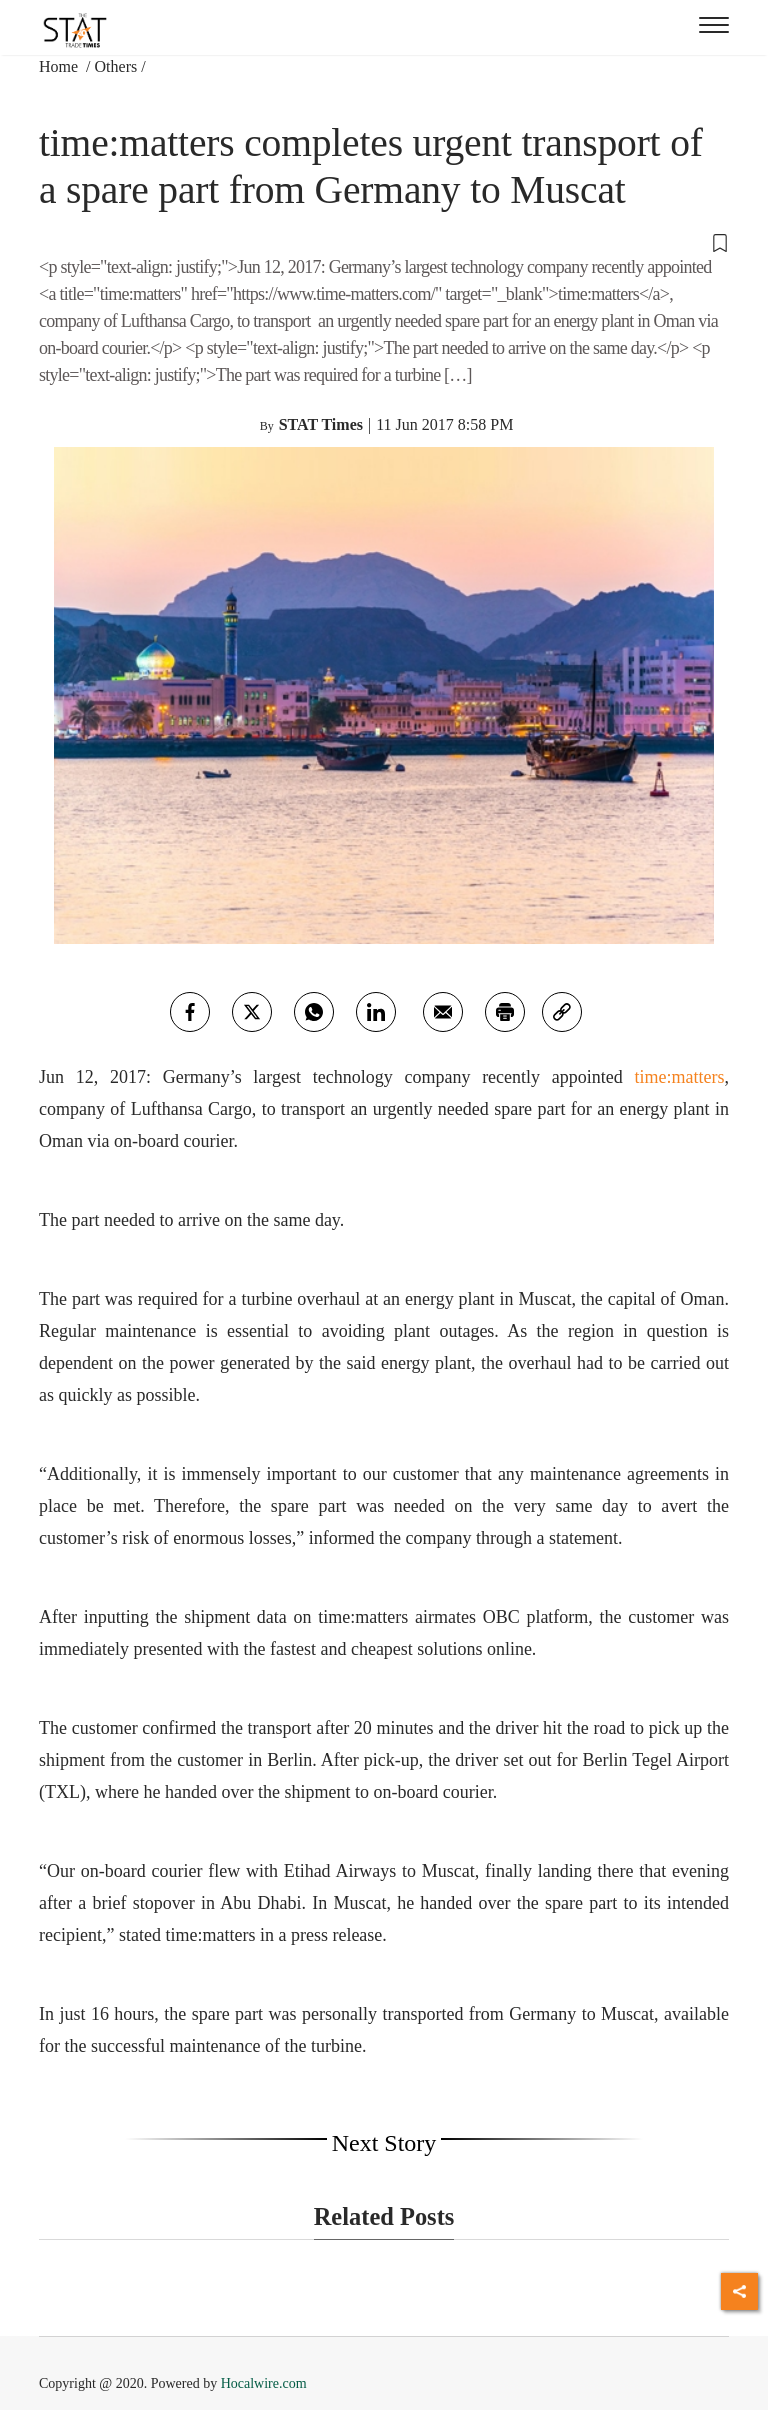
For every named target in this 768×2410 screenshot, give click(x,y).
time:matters (680, 1077)
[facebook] (190, 1012)
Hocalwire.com (264, 2383)
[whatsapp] (314, 1012)
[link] (562, 1012)
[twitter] (252, 1012)
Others (116, 66)
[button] (384, 242)
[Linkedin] (376, 1012)
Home (60, 66)
